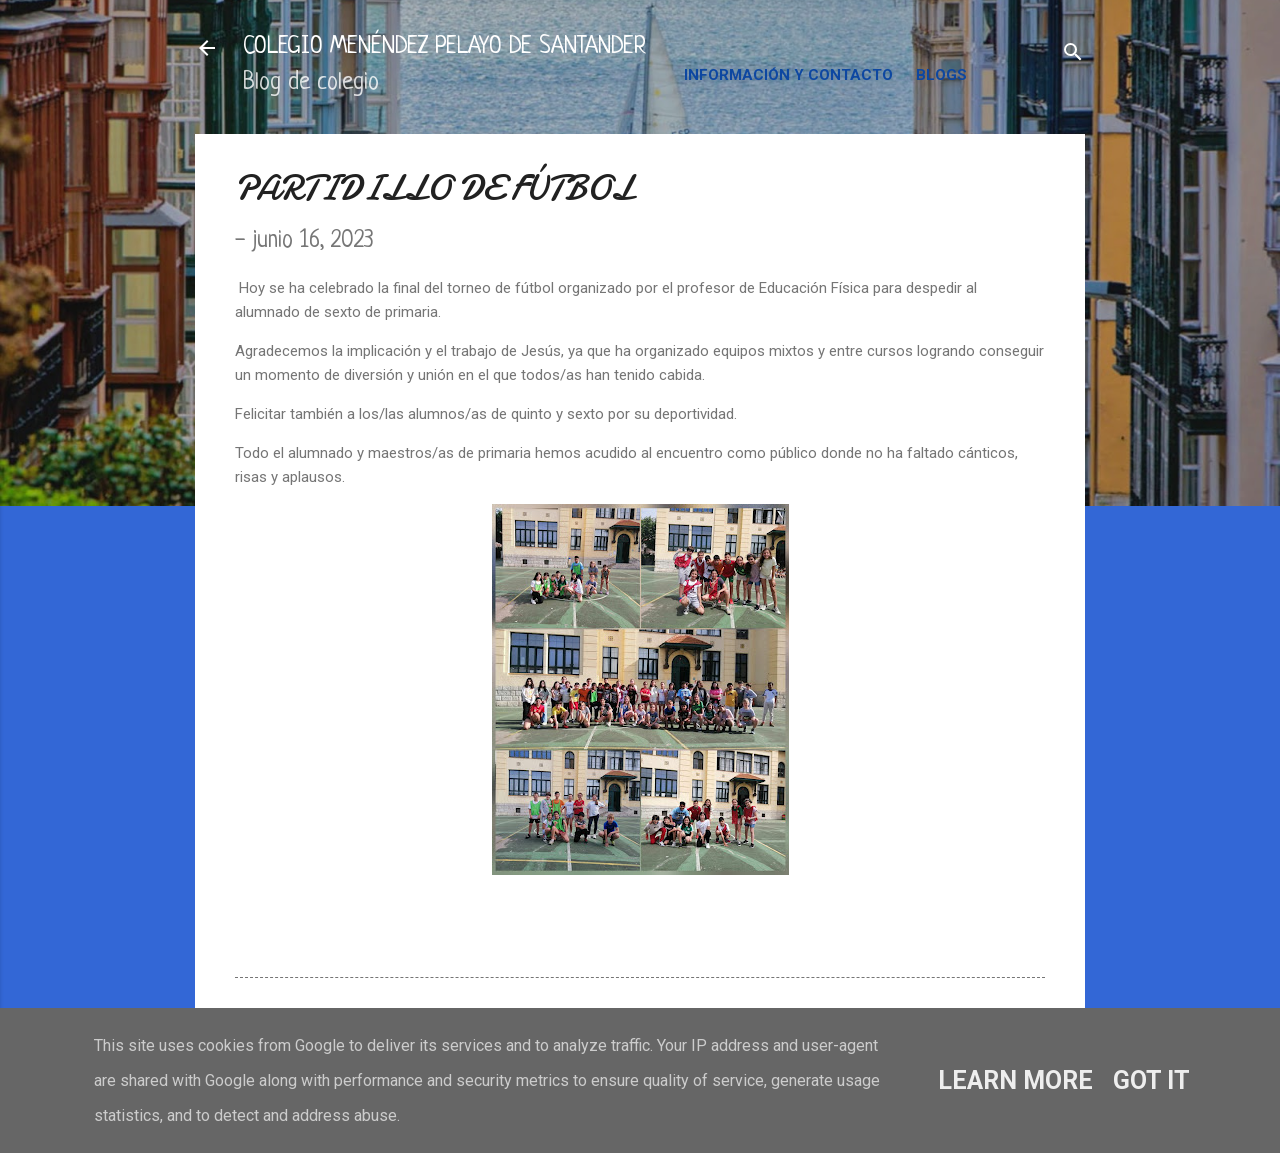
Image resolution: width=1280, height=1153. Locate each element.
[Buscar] (1073, 54)
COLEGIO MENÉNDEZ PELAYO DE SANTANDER (444, 47)
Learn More (1015, 1080)
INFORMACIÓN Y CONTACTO (788, 75)
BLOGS (941, 75)
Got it (1151, 1080)
